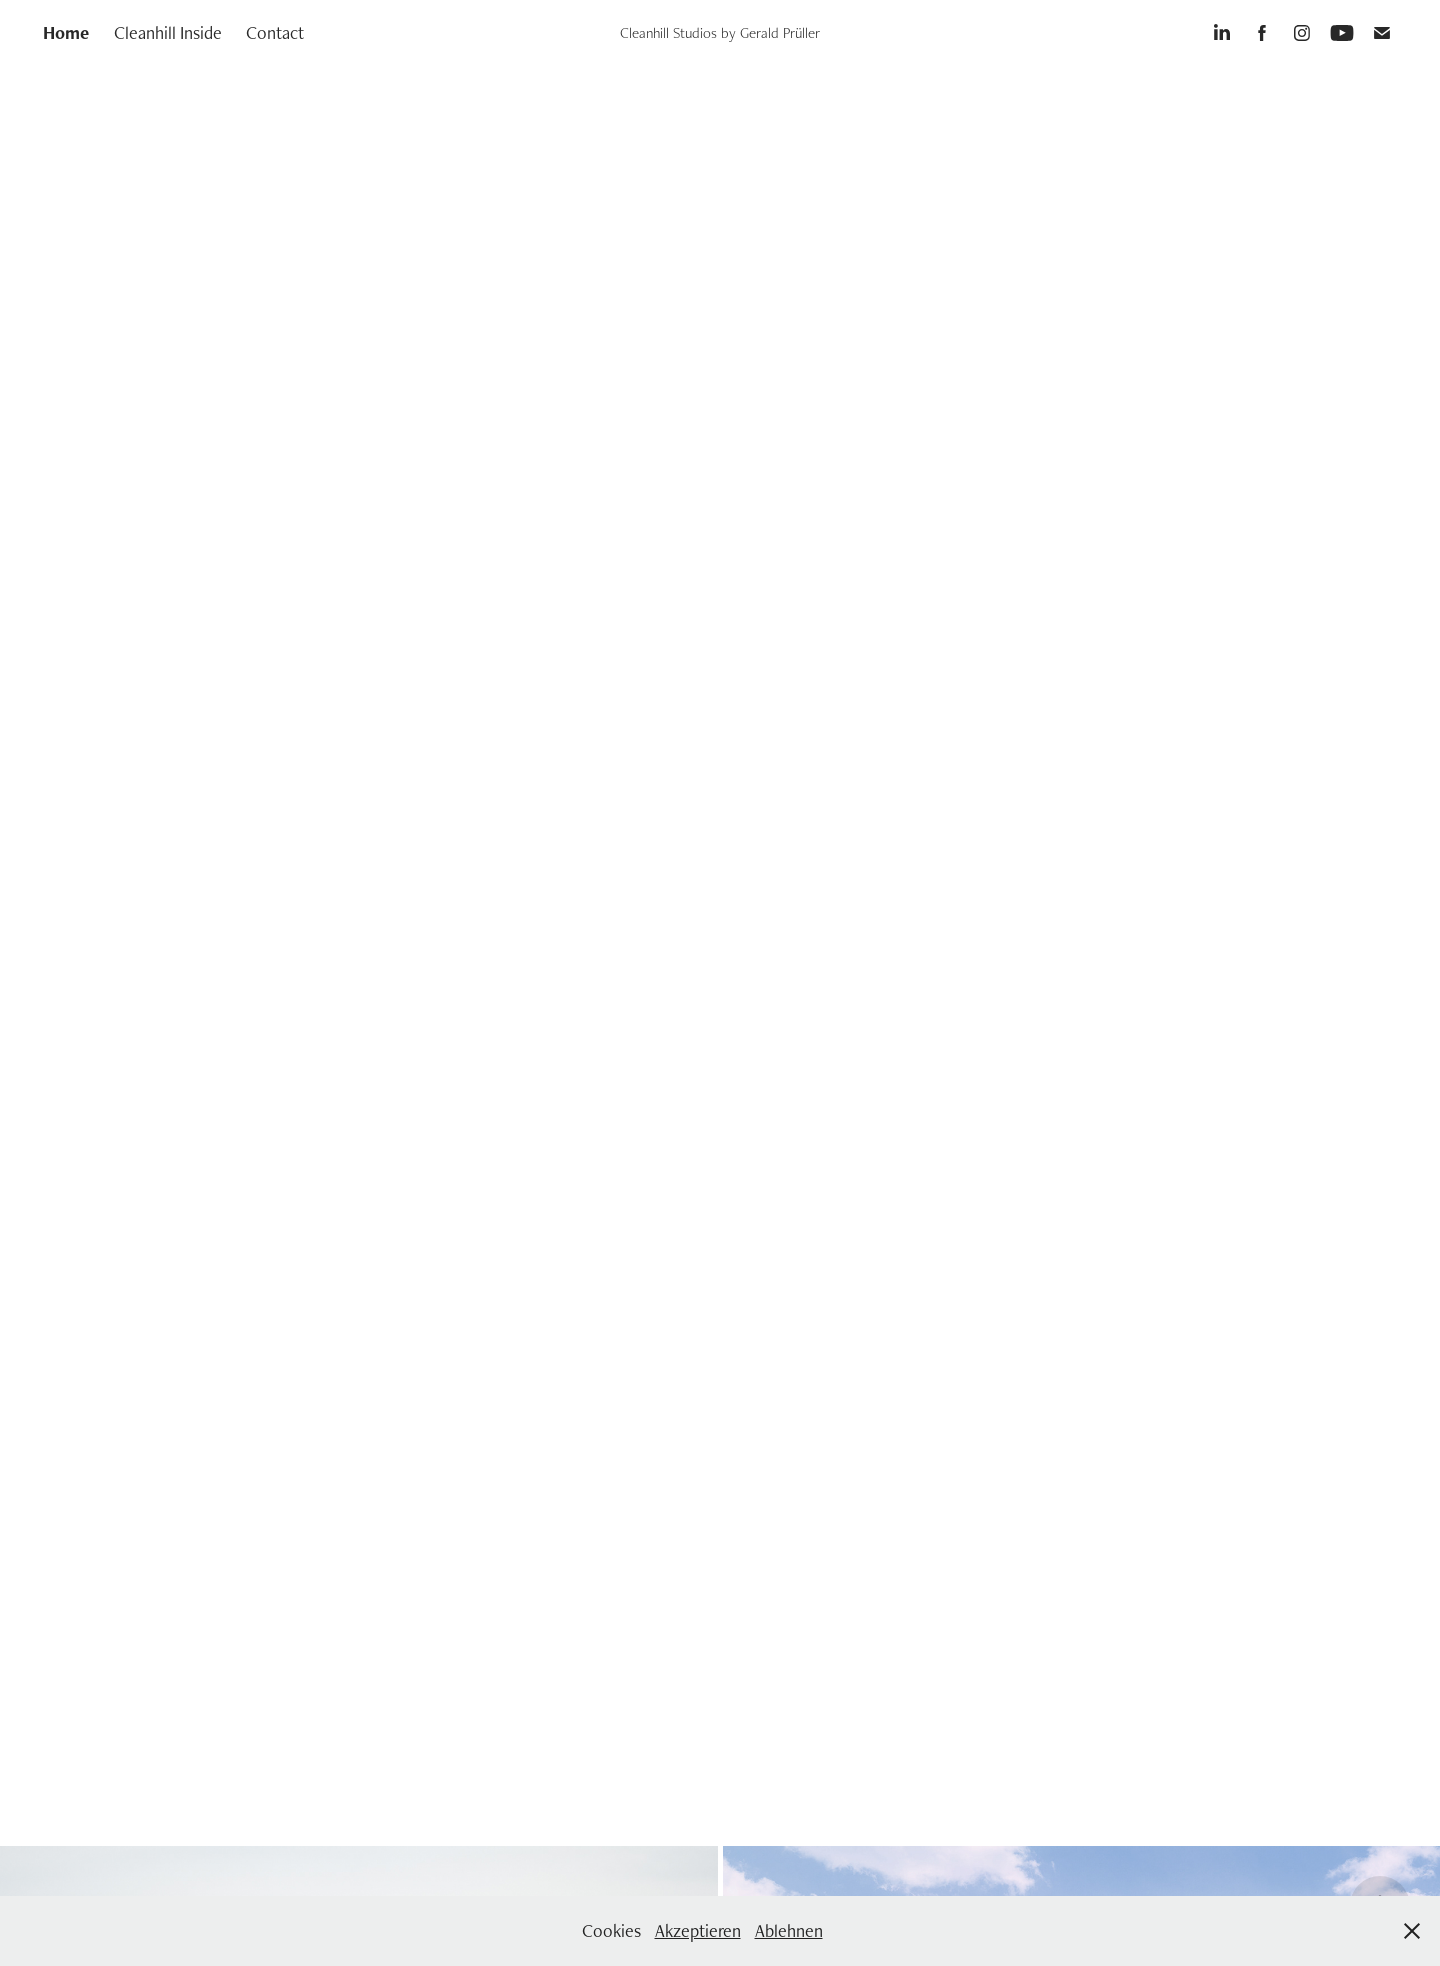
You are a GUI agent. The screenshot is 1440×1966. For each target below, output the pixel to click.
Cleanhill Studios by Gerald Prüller (720, 32)
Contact (275, 32)
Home (66, 32)
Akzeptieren (698, 1930)
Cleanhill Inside (168, 32)
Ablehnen (789, 1930)
